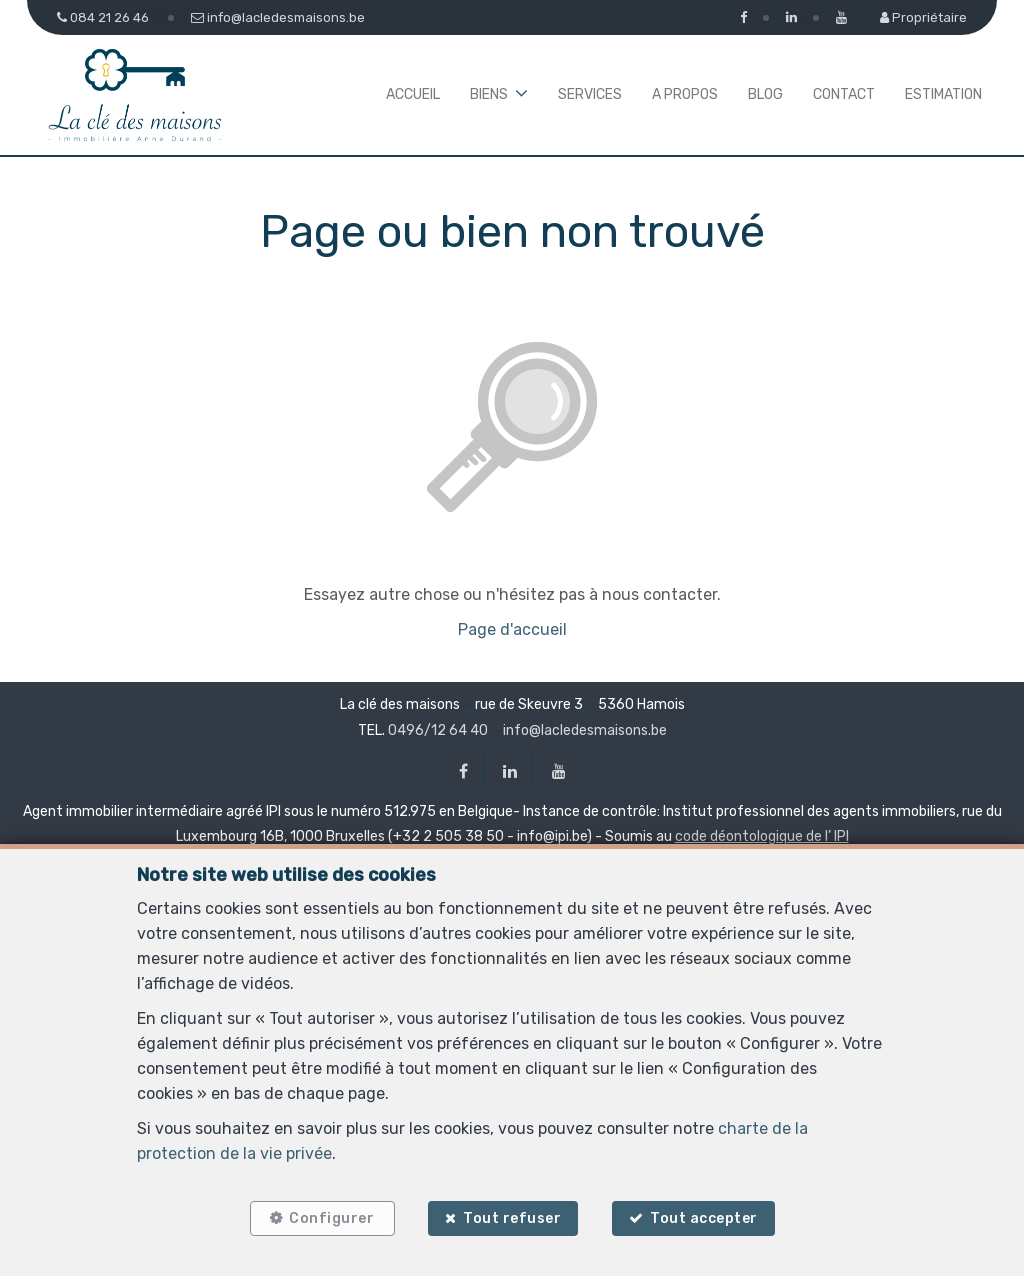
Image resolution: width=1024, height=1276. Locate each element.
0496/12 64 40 (438, 730)
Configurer (331, 1218)
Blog (765, 94)
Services (590, 94)
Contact (844, 94)
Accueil (413, 94)
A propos (685, 94)
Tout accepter (705, 1218)
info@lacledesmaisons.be (585, 730)
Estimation (943, 94)
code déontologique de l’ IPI (762, 836)
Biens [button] (489, 94)
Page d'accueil (512, 629)
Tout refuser (512, 1218)
